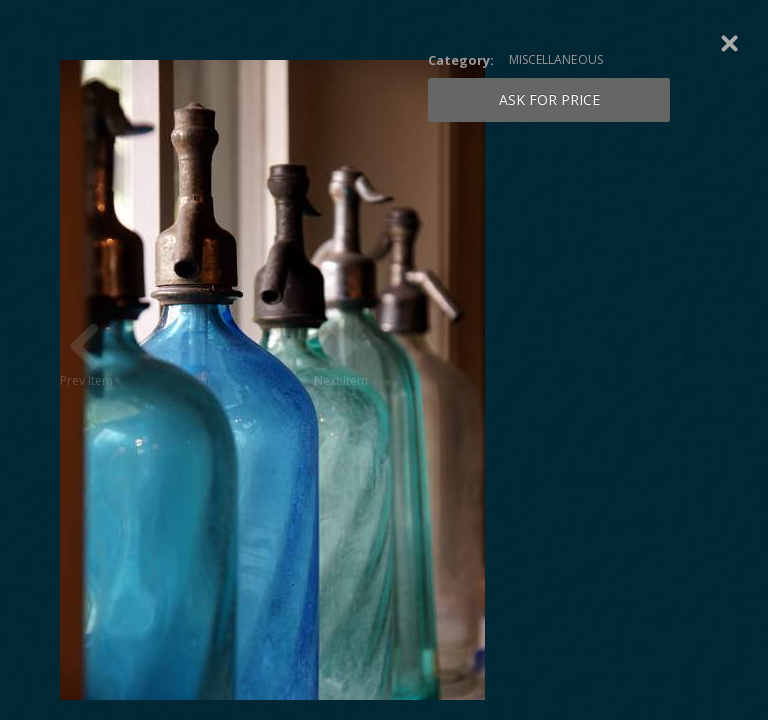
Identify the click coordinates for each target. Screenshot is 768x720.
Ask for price (549, 99)
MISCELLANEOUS (556, 59)
